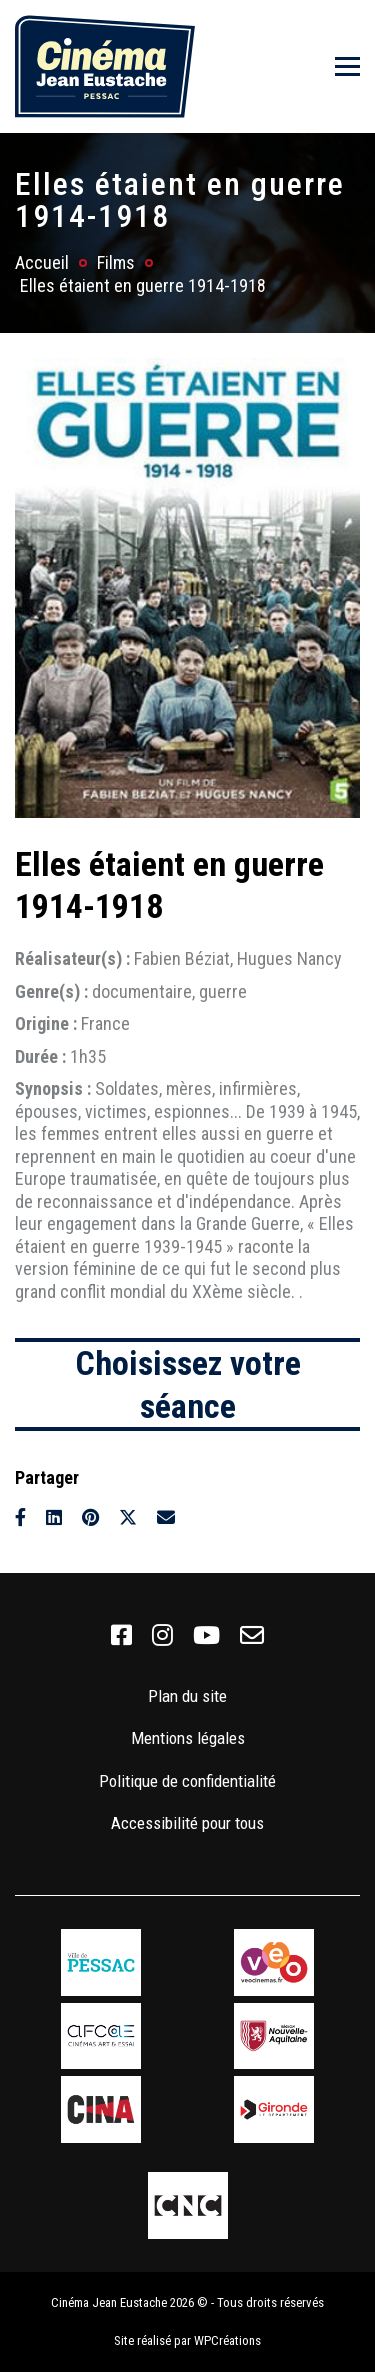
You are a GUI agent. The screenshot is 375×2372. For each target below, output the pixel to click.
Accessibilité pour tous (187, 1823)
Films (116, 262)
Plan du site (187, 1696)
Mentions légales (188, 1738)
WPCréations (227, 2340)
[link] (121, 1636)
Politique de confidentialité (187, 1781)
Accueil (42, 262)
